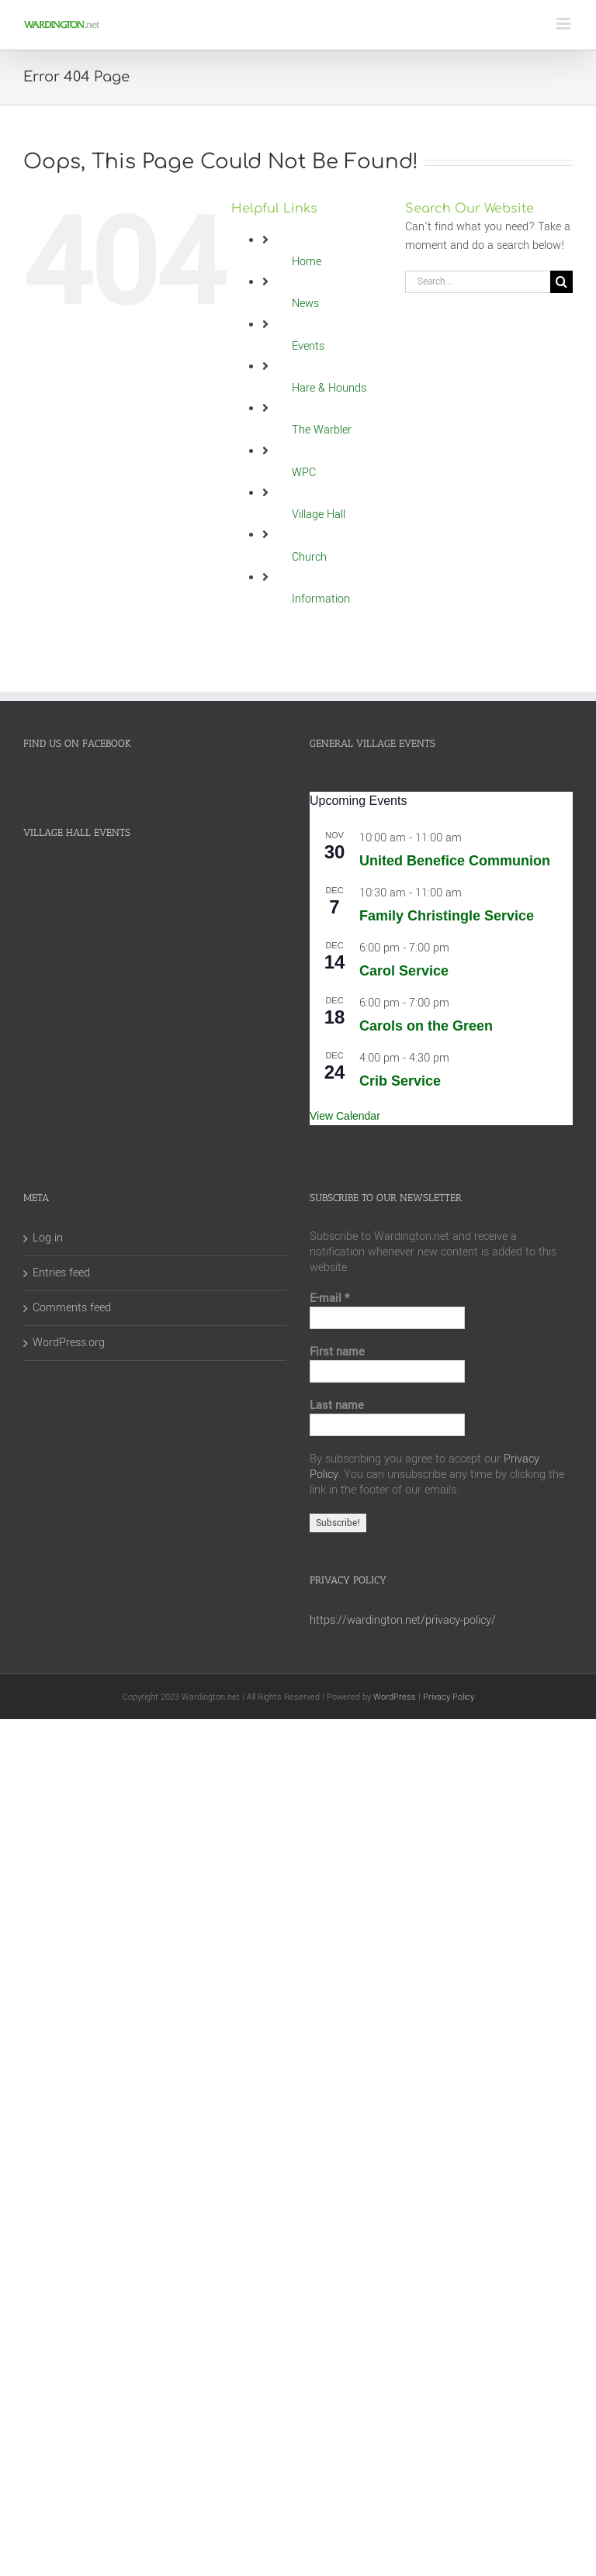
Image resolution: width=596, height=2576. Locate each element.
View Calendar (345, 1116)
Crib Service (400, 1081)
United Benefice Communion (454, 860)
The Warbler (322, 430)
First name (337, 1352)
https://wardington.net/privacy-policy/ (403, 1620)
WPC (304, 472)
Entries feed (61, 1273)
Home (306, 262)
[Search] (561, 282)
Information (321, 599)
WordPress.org (69, 1343)
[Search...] (477, 282)
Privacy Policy (448, 1697)
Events (308, 346)
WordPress (394, 1697)
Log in (48, 1238)
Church (309, 557)
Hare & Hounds (329, 388)
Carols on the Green (426, 1026)
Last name (337, 1406)
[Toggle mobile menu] (564, 24)
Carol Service (404, 971)
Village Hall (318, 514)
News (305, 303)
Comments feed (72, 1308)
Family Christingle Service (446, 916)
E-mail (329, 1299)
